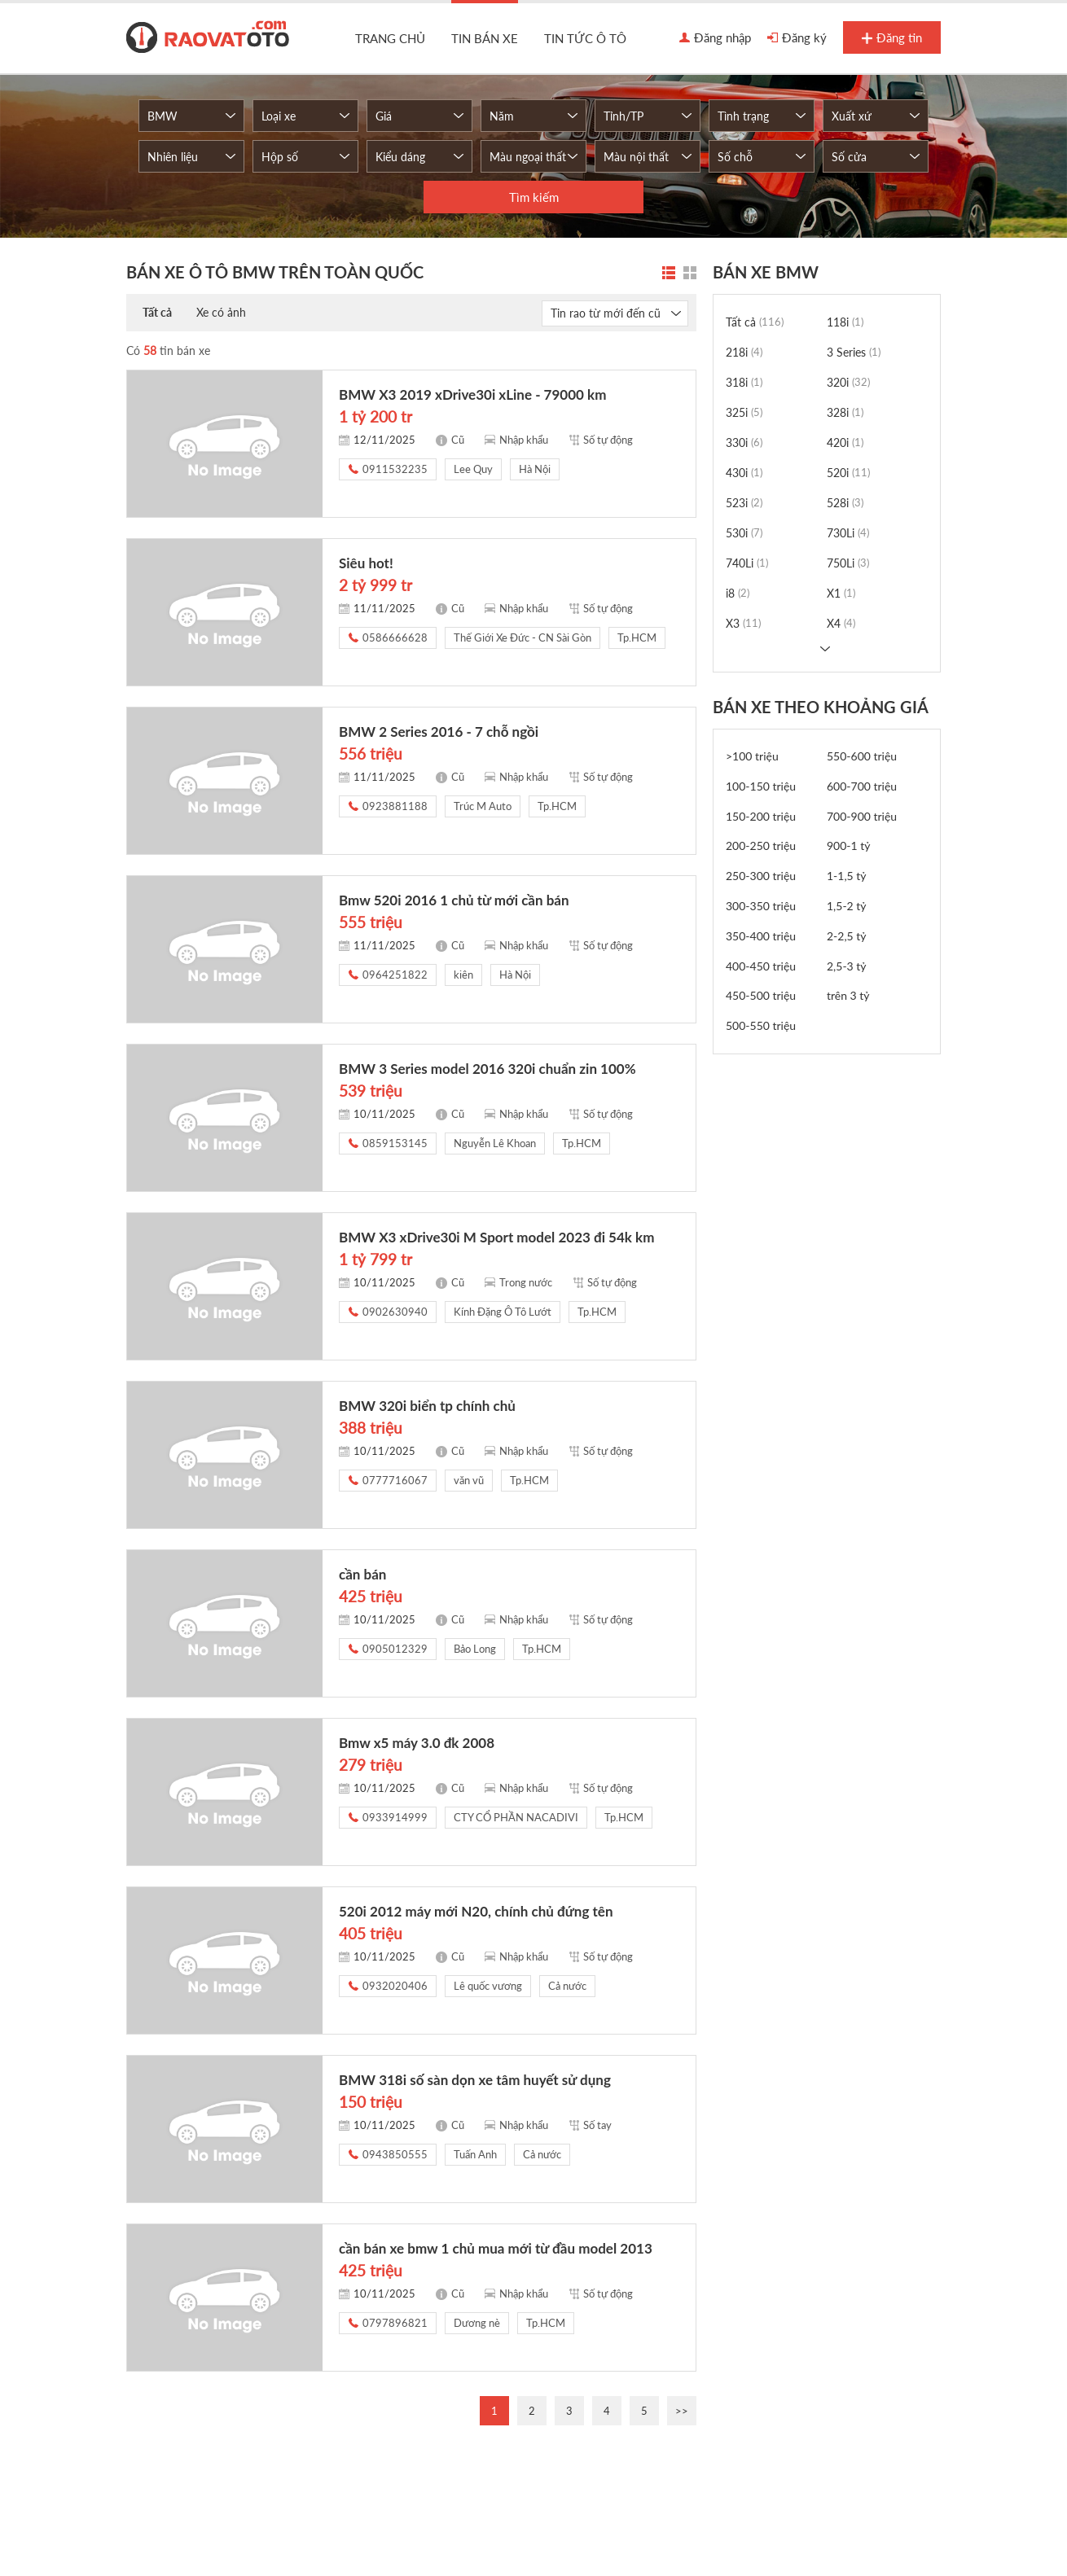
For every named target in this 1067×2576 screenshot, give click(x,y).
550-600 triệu (862, 756)
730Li (848, 533)
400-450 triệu (761, 966)
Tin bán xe (484, 38)
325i (744, 412)
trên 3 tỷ (848, 995)
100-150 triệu (761, 786)
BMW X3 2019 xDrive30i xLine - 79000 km (472, 394)
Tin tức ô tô (585, 38)
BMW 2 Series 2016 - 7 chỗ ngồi (438, 731)
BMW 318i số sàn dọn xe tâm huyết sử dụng (475, 2079)
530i (744, 533)
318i (744, 382)
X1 (841, 593)
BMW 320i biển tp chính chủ (427, 1405)
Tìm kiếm (534, 197)
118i (845, 322)
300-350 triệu (761, 906)
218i (744, 352)
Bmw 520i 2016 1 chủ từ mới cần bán (454, 900)
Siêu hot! (366, 563)
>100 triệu (752, 756)
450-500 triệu (761, 995)
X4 (841, 623)
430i (744, 473)
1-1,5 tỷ (847, 876)
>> (681, 2410)
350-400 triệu (761, 936)
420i (845, 442)
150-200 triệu (761, 816)
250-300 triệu (761, 876)
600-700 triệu (862, 786)
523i (744, 503)
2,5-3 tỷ (847, 966)
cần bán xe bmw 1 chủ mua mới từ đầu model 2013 (495, 2248)
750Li (848, 563)
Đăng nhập (715, 38)
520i (848, 473)
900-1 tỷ (849, 845)
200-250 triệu (761, 845)
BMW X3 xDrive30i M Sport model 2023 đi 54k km (496, 1237)
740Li (747, 563)
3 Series (853, 352)
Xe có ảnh (221, 312)
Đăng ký (797, 38)
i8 (737, 593)
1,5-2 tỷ (847, 906)
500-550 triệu (761, 1025)
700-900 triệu (862, 816)
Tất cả (157, 312)
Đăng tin (892, 38)
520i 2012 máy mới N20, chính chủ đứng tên (476, 1911)
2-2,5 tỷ (847, 936)
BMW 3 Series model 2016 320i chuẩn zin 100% (487, 1068)
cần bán (362, 1574)
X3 (743, 623)
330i (744, 442)
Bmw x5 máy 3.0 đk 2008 (416, 1742)
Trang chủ (390, 38)
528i (845, 503)
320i (848, 382)
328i (845, 412)
